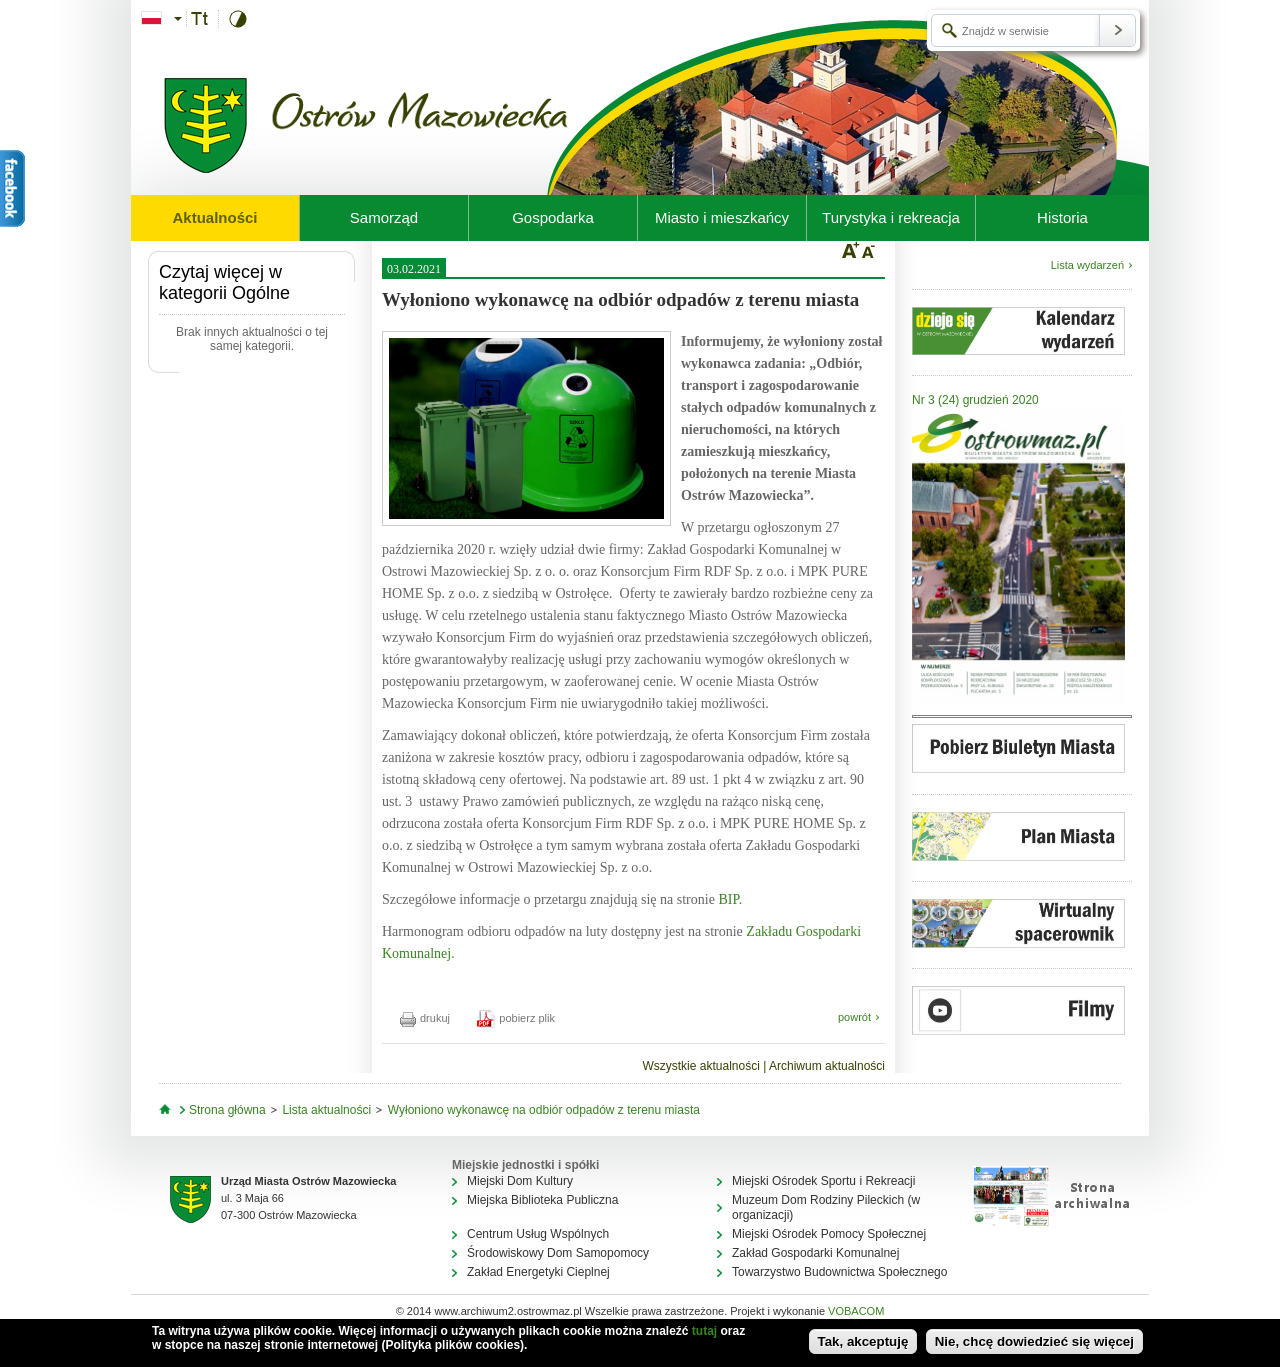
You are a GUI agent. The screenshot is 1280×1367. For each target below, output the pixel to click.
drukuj (425, 1018)
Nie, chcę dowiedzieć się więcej (1034, 1341)
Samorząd (384, 217)
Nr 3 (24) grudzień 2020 (975, 400)
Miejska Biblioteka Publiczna (542, 1200)
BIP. (730, 899)
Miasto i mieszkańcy (722, 217)
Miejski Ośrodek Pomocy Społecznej (829, 1234)
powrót (854, 1017)
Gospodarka (553, 217)
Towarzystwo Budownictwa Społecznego (839, 1272)
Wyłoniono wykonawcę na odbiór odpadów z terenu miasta (544, 1110)
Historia (1062, 217)
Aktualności (214, 217)
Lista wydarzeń (1087, 265)
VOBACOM (856, 1311)
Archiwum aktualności (827, 1066)
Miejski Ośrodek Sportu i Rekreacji (823, 1181)
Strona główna (227, 1110)
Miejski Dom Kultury (520, 1181)
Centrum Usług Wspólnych (538, 1234)
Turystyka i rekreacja (891, 217)
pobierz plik (516, 1018)
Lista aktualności (326, 1110)
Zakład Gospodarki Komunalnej (815, 1253)
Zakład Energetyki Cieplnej (538, 1272)
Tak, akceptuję (863, 1341)
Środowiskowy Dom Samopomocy (558, 1253)
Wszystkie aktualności (700, 1066)
